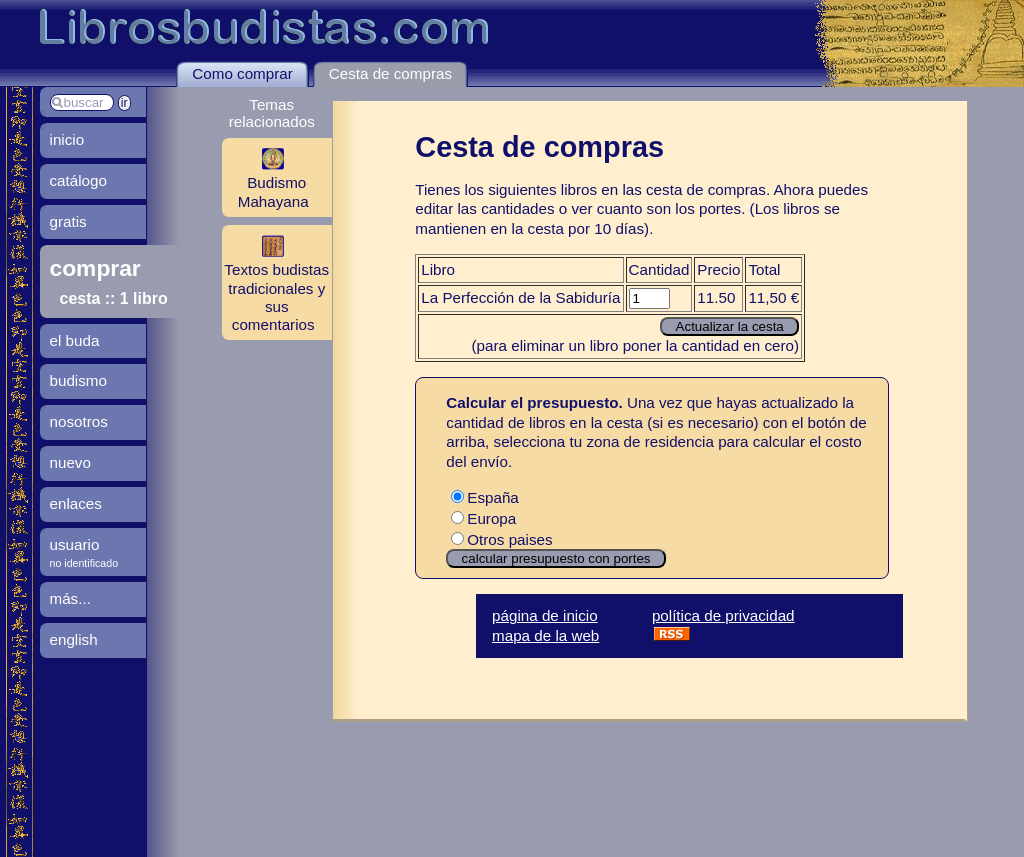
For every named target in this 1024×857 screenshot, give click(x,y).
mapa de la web (545, 635)
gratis (68, 221)
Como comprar (242, 73)
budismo (78, 380)
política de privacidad (723, 615)
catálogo (78, 180)
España (485, 497)
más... (70, 598)
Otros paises (501, 539)
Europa (483, 518)
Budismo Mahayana (265, 177)
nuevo (70, 462)
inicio (67, 139)
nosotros (79, 421)
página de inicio (545, 615)
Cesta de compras (390, 73)
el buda (75, 340)
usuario (75, 544)
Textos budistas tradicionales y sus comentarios (275, 282)
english (74, 639)
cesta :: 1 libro (114, 298)
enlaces (76, 503)
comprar (95, 268)
